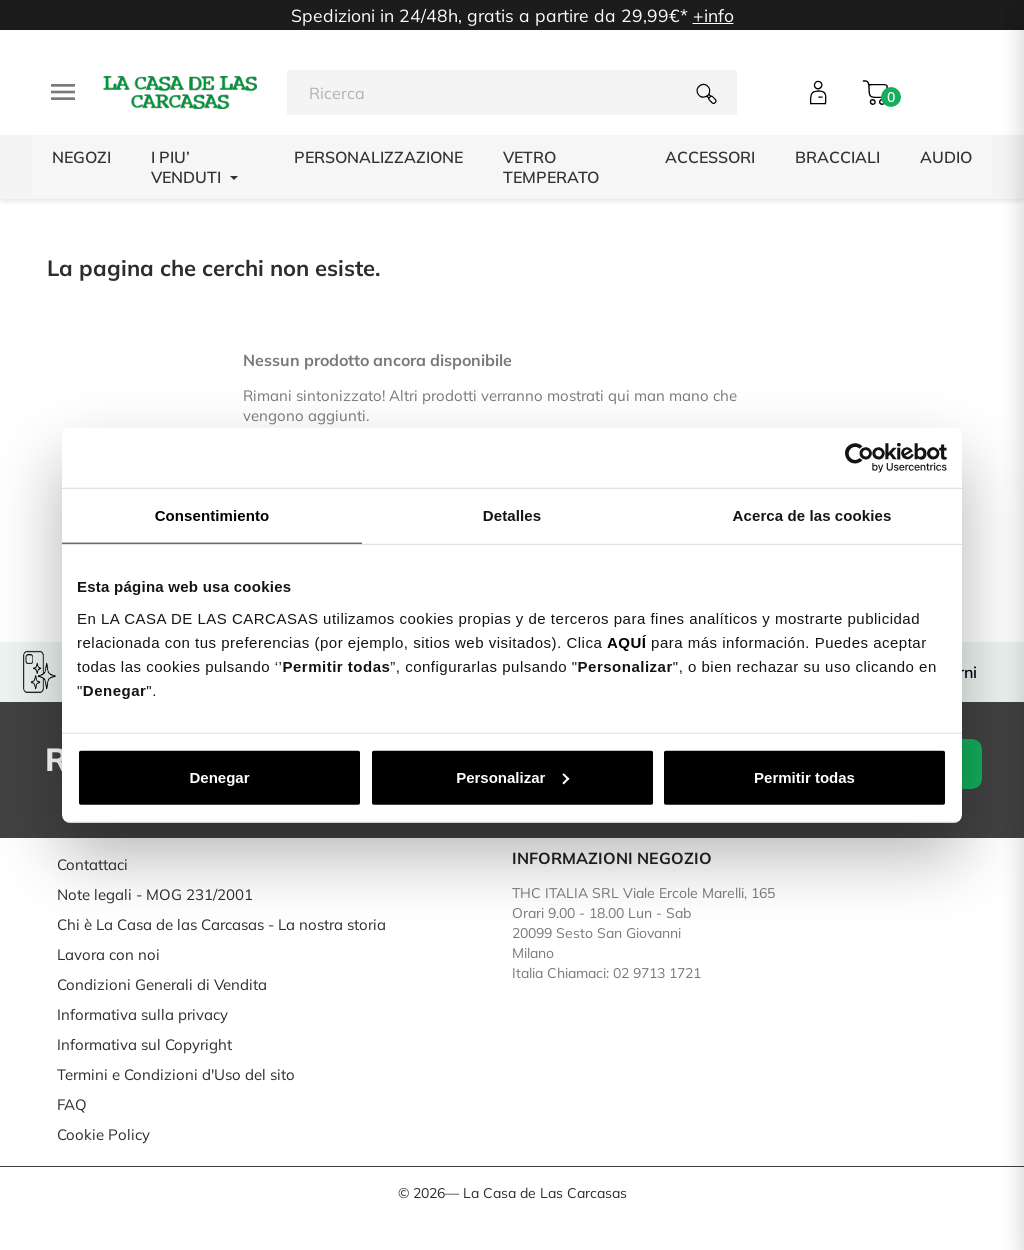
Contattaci (92, 864)
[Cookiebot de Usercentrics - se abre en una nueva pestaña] (859, 458)
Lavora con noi (108, 954)
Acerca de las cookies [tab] (812, 515)
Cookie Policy (103, 1134)
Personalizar (512, 776)
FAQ (72, 1104)
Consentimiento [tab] (212, 515)
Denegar (219, 776)
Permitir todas (804, 776)
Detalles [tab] (512, 515)
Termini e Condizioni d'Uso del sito (176, 1074)
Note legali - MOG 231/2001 (155, 894)
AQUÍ (627, 641)
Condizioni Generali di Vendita (162, 984)
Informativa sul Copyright (144, 1044)
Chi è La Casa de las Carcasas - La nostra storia (221, 924)
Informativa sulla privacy (142, 1014)
